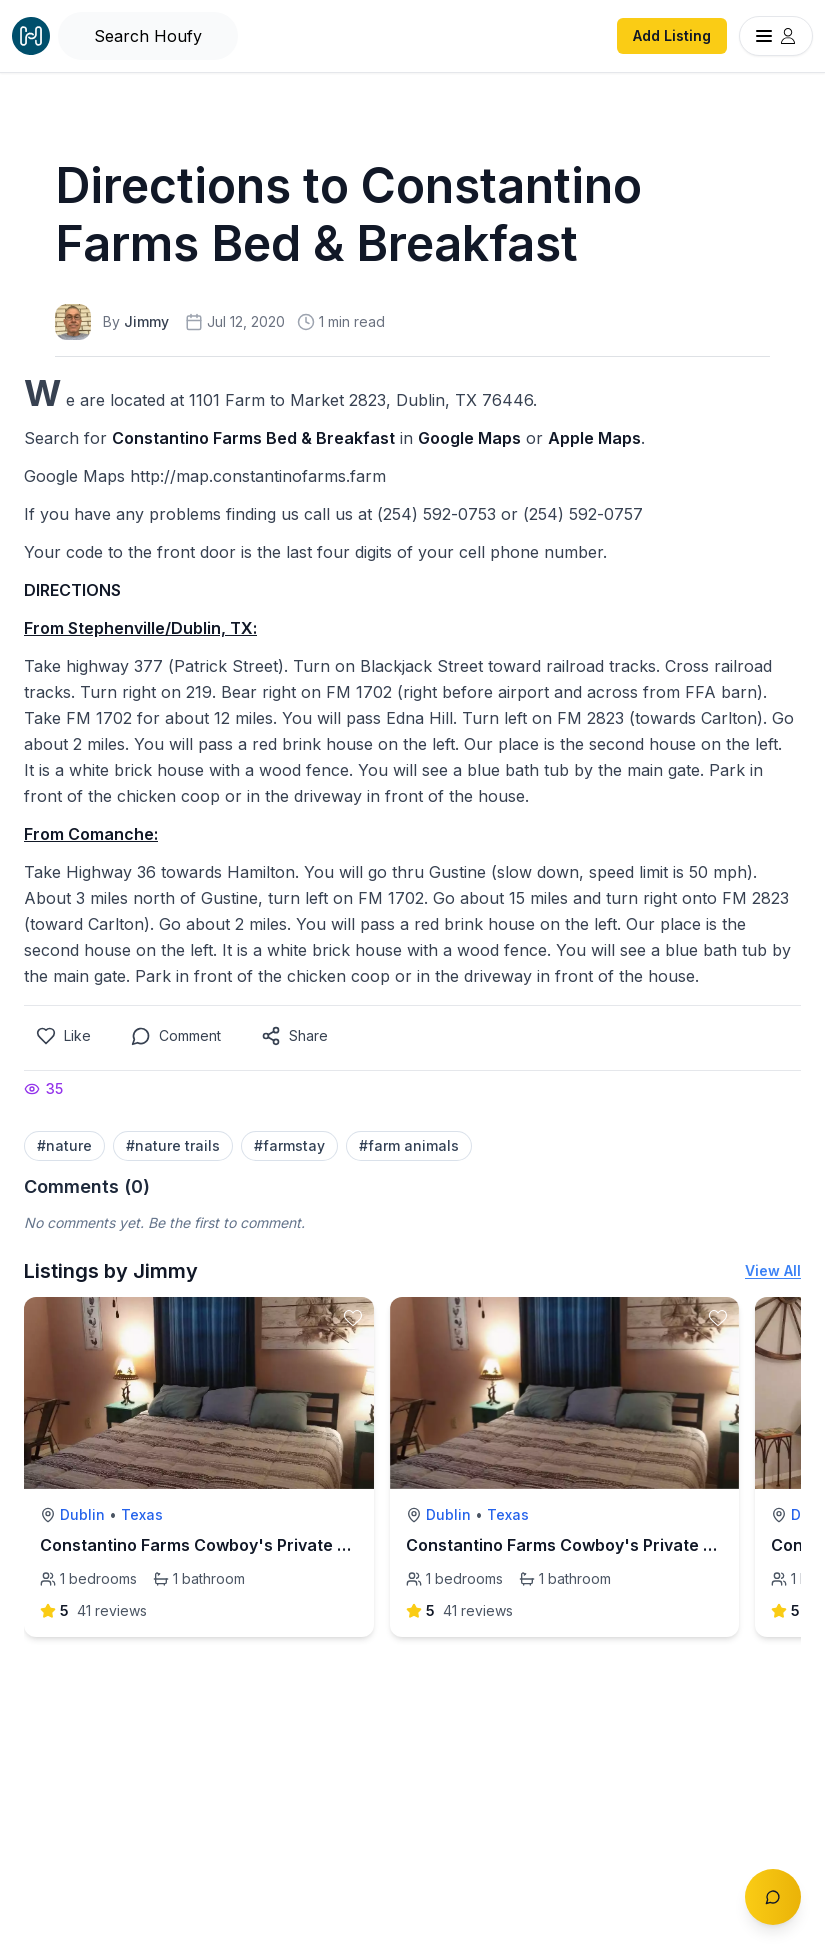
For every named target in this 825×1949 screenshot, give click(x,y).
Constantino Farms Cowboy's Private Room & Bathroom (259, 1545)
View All (773, 1270)
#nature (64, 1145)
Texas (142, 1514)
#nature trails (173, 1145)
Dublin (82, 1514)
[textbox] (412, 681)
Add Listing (672, 35)
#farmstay (289, 1145)
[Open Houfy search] (148, 36)
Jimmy (146, 321)
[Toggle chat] (773, 1897)
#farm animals (409, 1145)
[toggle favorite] (353, 1318)
